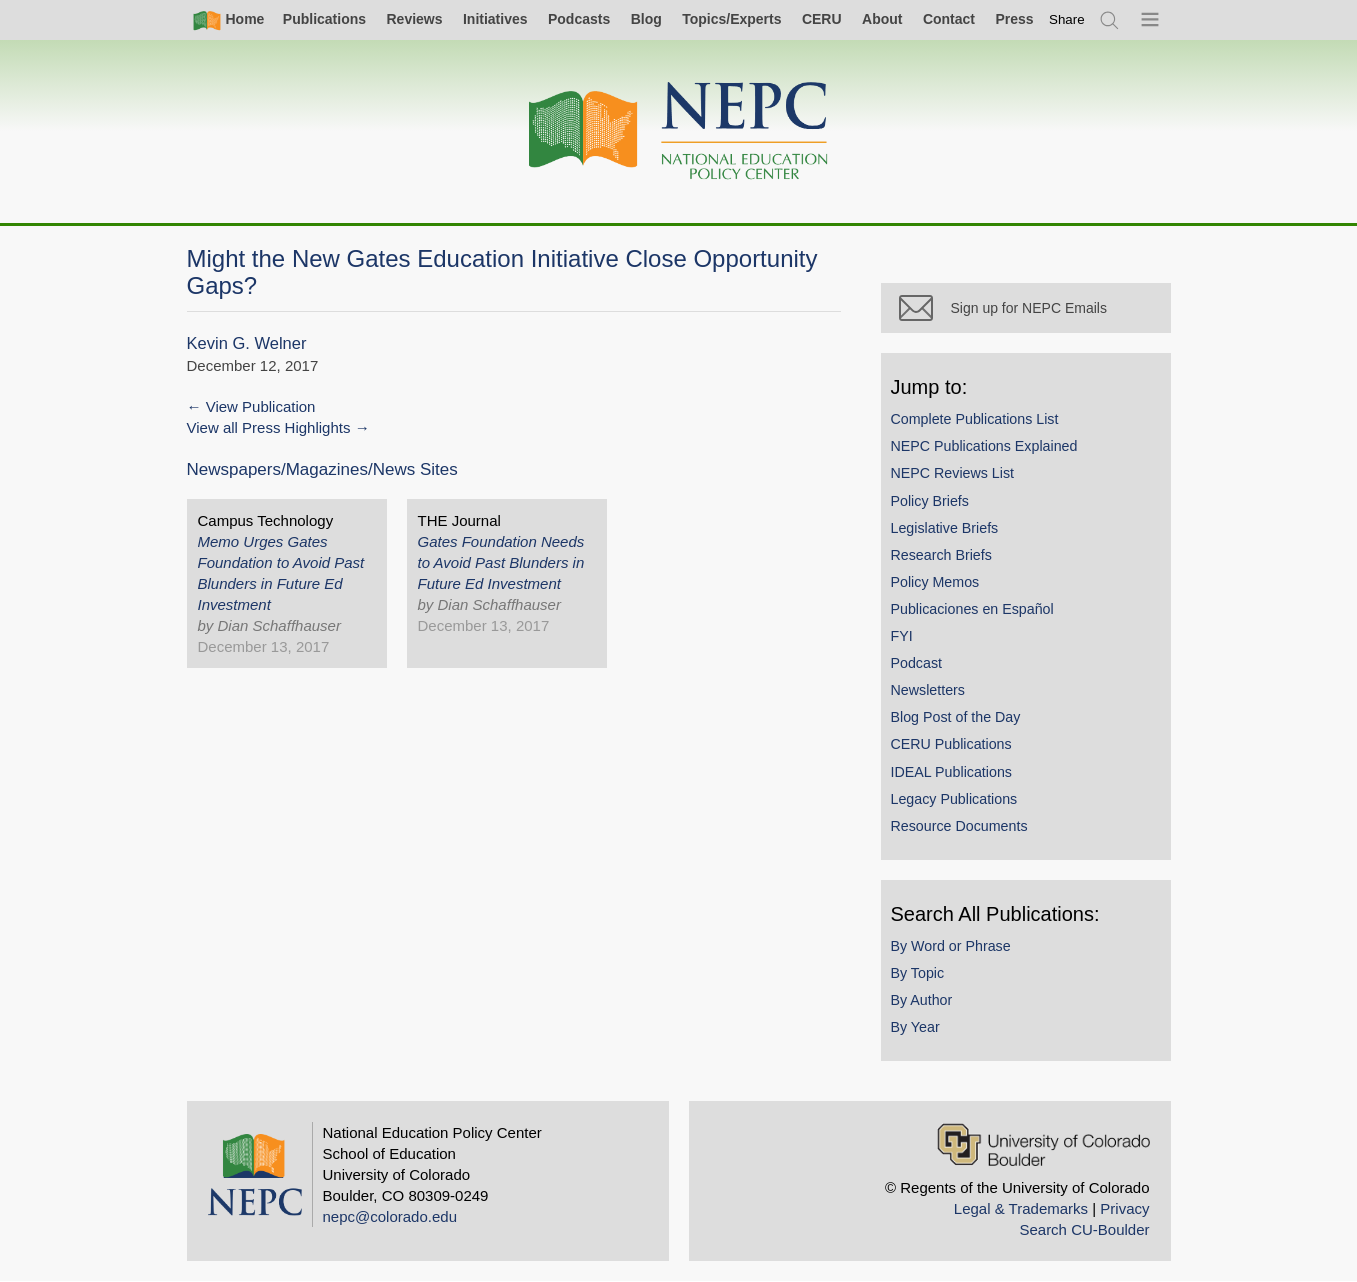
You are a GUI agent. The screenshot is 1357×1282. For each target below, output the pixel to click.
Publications (324, 19)
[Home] (679, 131)
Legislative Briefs (945, 528)
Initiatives (495, 19)
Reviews (414, 19)
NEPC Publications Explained (984, 446)
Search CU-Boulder (1084, 1229)
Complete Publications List (975, 419)
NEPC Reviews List (953, 473)
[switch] (1067, 19)
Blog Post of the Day (956, 717)
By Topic (918, 973)
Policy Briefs (930, 501)
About (882, 19)
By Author (922, 1000)
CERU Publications (951, 744)
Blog (646, 19)
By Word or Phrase (951, 946)
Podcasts (579, 19)
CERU (822, 19)
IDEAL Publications (951, 772)
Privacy (1124, 1208)
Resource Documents (959, 826)
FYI (902, 636)
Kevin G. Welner (247, 343)
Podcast (917, 663)
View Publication (261, 406)
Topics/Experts (731, 19)
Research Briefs (941, 555)
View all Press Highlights (269, 427)
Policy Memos (935, 582)
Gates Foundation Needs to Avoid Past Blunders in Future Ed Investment (501, 562)
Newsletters (928, 690)
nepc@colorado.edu (390, 1216)
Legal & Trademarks (1021, 1208)
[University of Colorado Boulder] (1043, 1144)
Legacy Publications (954, 799)
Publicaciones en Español (972, 609)
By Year (915, 1027)
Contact (949, 19)
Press (1014, 19)
